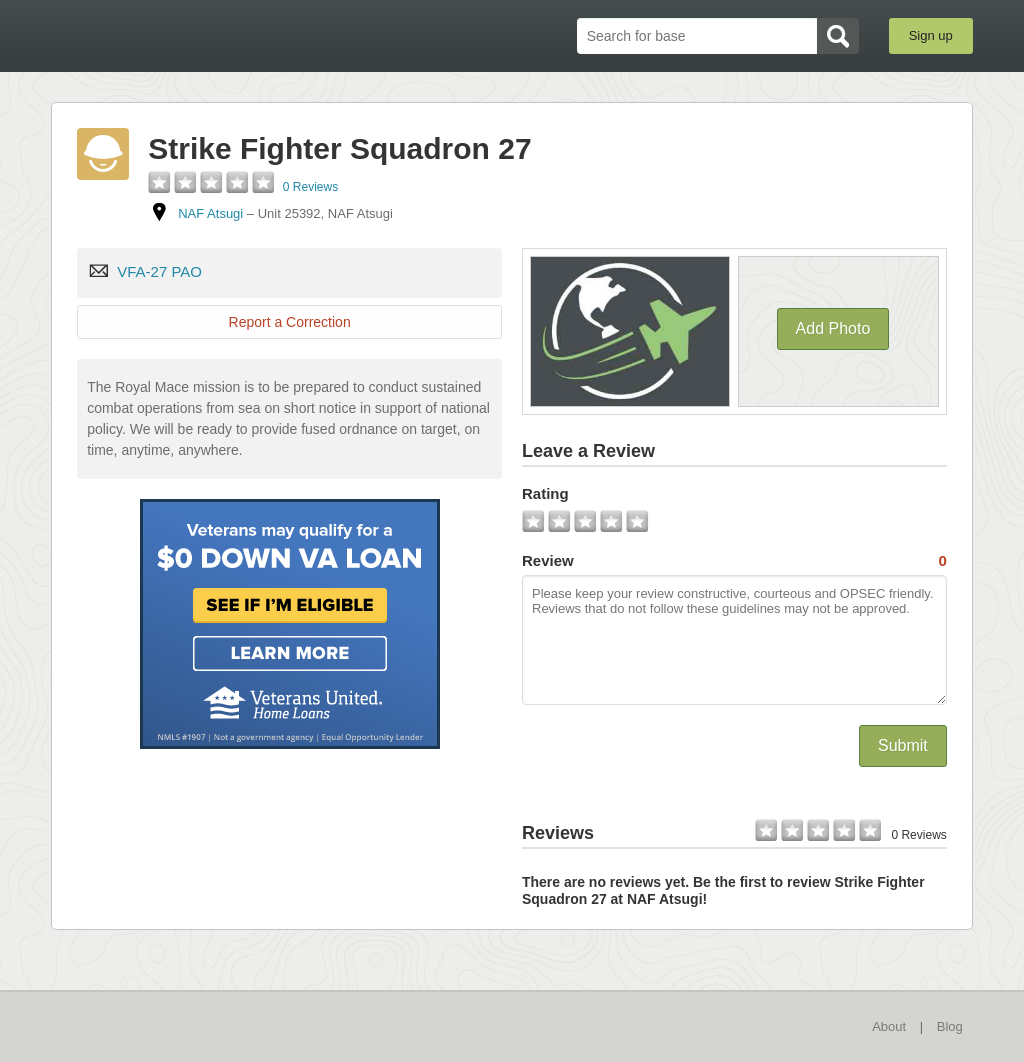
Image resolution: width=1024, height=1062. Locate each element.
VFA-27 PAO (159, 271)
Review (734, 561)
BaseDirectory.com (197, 35)
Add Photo (833, 328)
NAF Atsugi (210, 213)
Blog (950, 1026)
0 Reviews (310, 187)
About (889, 1026)
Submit (903, 745)
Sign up (931, 35)
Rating (545, 493)
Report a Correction (290, 322)
